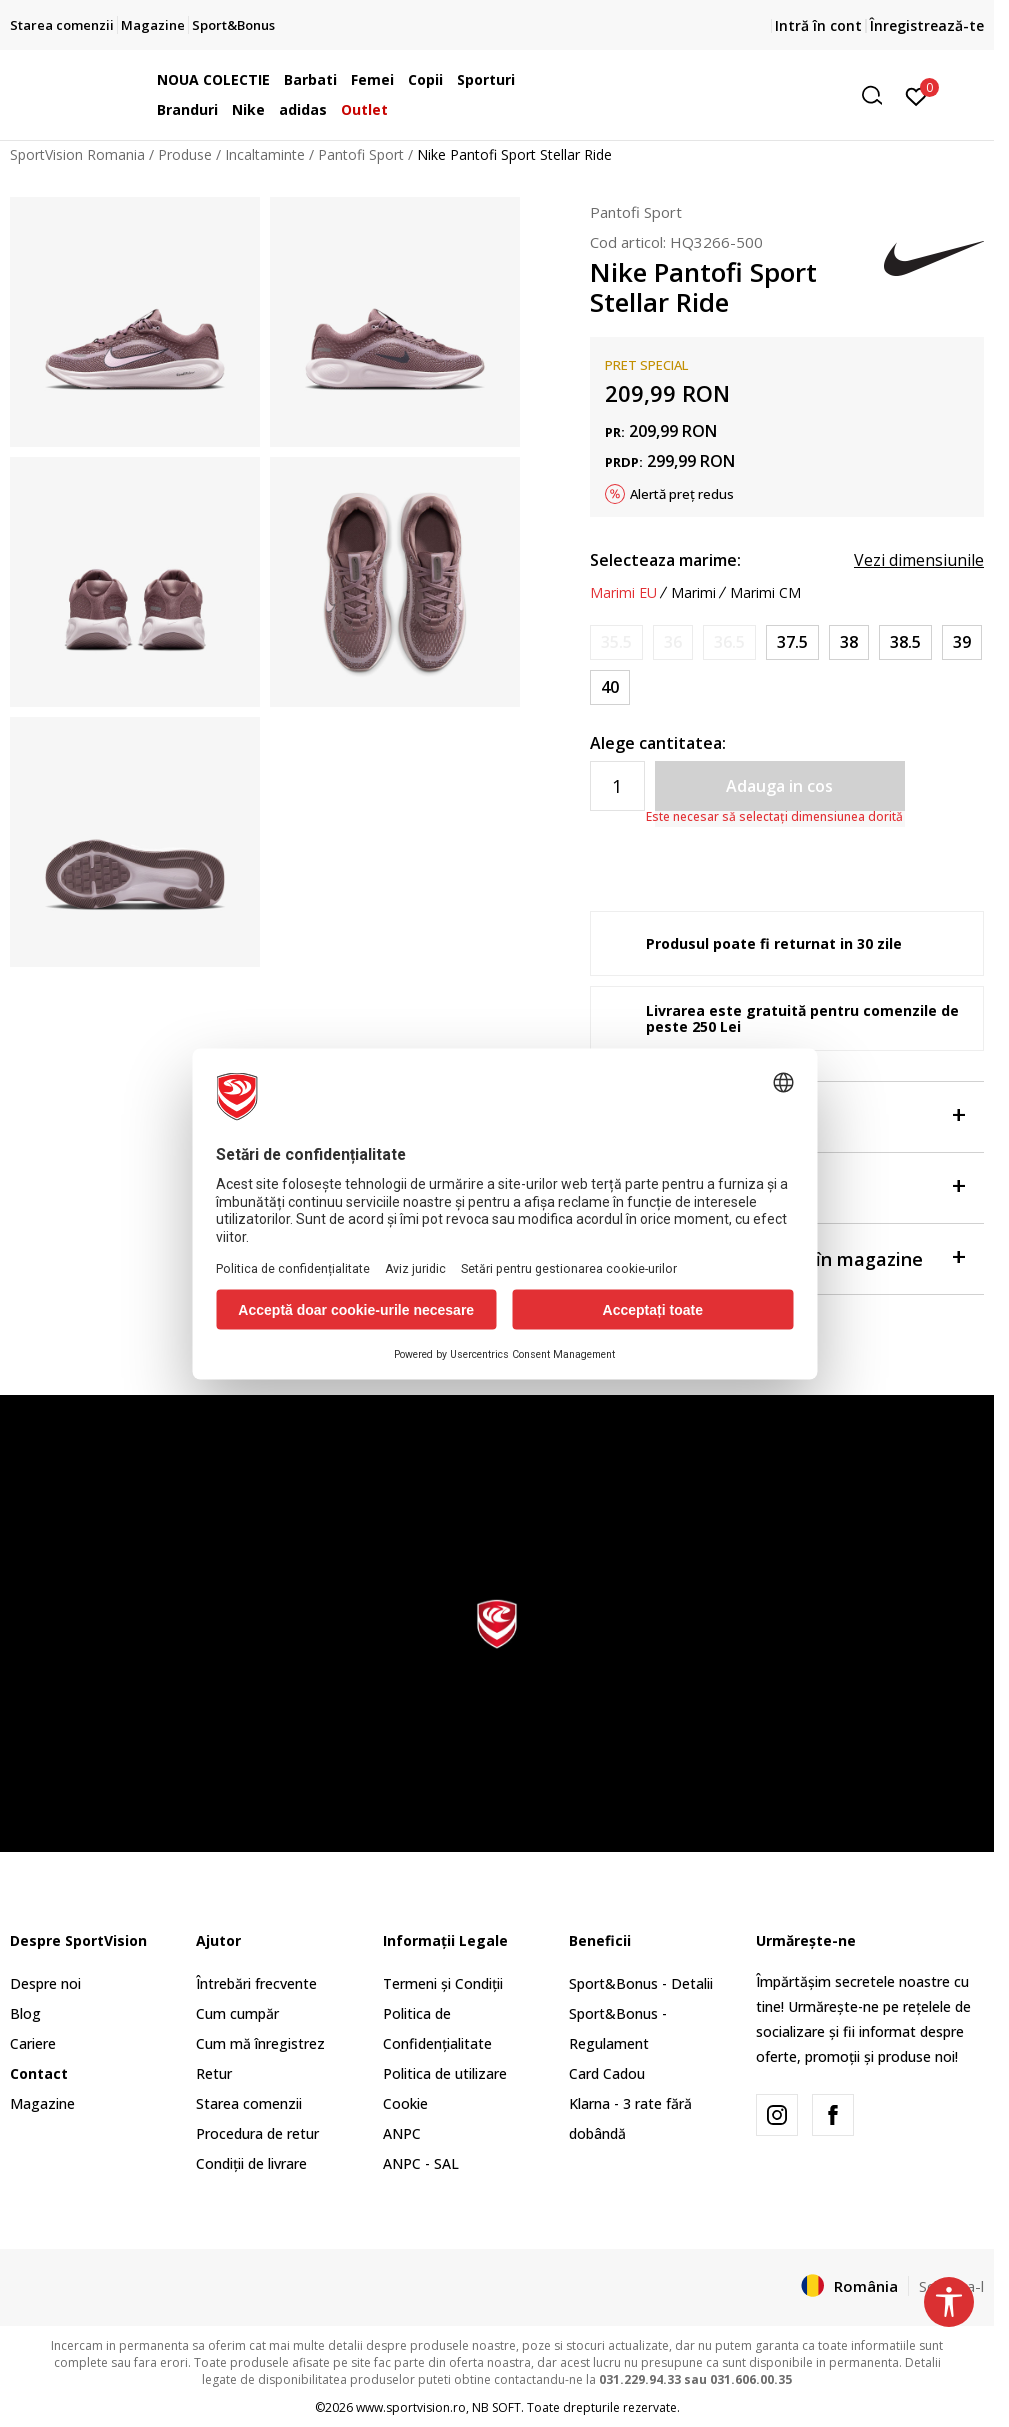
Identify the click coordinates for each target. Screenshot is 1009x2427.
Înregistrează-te (927, 25)
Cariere (33, 2043)
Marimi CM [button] (765, 593)
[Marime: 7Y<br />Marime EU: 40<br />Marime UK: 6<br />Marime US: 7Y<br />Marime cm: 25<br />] (610, 687)
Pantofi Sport (361, 154)
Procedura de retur (257, 2133)
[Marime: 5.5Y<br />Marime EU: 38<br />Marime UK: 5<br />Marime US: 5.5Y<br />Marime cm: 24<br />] (849, 642)
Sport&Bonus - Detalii (641, 1983)
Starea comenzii (249, 2103)
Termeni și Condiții (443, 1983)
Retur (214, 2073)
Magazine (42, 2103)
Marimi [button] (693, 593)
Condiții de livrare (251, 2163)
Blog (25, 2013)
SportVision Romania (77, 154)
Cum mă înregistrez (260, 2043)
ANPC (402, 2133)
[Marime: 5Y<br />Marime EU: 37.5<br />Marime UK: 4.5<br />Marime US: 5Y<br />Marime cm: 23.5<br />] (792, 642)
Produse (185, 154)
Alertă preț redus (682, 494)
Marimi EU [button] (623, 593)
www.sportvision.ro (411, 2407)
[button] (739, 95)
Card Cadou (607, 2073)
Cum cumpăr (237, 2013)
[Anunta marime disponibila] (616, 642)
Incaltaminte (265, 154)
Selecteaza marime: (665, 560)
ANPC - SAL (421, 2163)
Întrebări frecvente (256, 1983)
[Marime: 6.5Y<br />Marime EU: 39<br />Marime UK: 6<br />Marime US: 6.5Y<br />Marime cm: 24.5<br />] (962, 642)
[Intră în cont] (916, 95)
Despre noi (45, 1983)
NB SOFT (496, 2407)
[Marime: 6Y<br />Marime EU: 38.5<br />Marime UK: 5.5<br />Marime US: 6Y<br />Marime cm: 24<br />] (905, 642)
